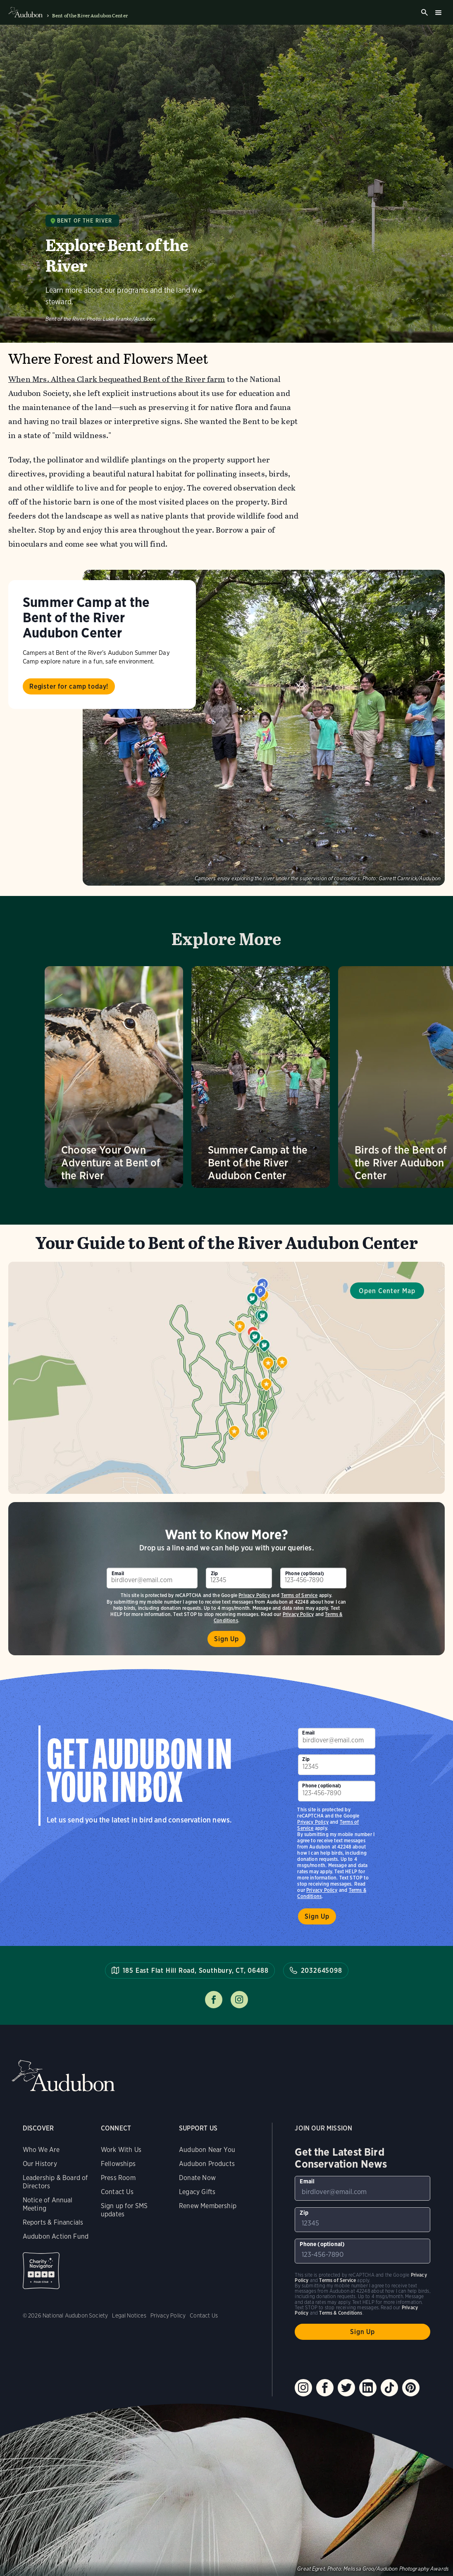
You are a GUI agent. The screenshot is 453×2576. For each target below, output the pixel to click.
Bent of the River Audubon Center (90, 15)
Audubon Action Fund (55, 2236)
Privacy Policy (254, 1595)
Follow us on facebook (213, 1999)
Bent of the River (84, 221)
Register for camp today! (68, 686)
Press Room (118, 2178)
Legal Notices (129, 2315)
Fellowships (118, 2164)
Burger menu (438, 12)
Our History (40, 2164)
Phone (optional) (304, 1573)
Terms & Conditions (340, 2313)
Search (424, 12)
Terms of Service (299, 1595)
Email (118, 1573)
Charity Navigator (41, 2270)
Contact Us (117, 2192)
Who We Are (41, 2150)
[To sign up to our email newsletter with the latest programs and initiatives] (152, 1578)
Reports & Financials (53, 2222)
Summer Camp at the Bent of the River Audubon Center (86, 617)
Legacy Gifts (197, 2192)
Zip (214, 1573)
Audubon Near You (207, 2150)
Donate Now (197, 2178)
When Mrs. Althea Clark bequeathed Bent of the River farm (116, 379)
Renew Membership (207, 2206)
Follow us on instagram (239, 1999)
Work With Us (121, 2150)
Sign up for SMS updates (124, 2210)
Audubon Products (207, 2164)
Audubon (63, 2076)
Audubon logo (25, 12)
